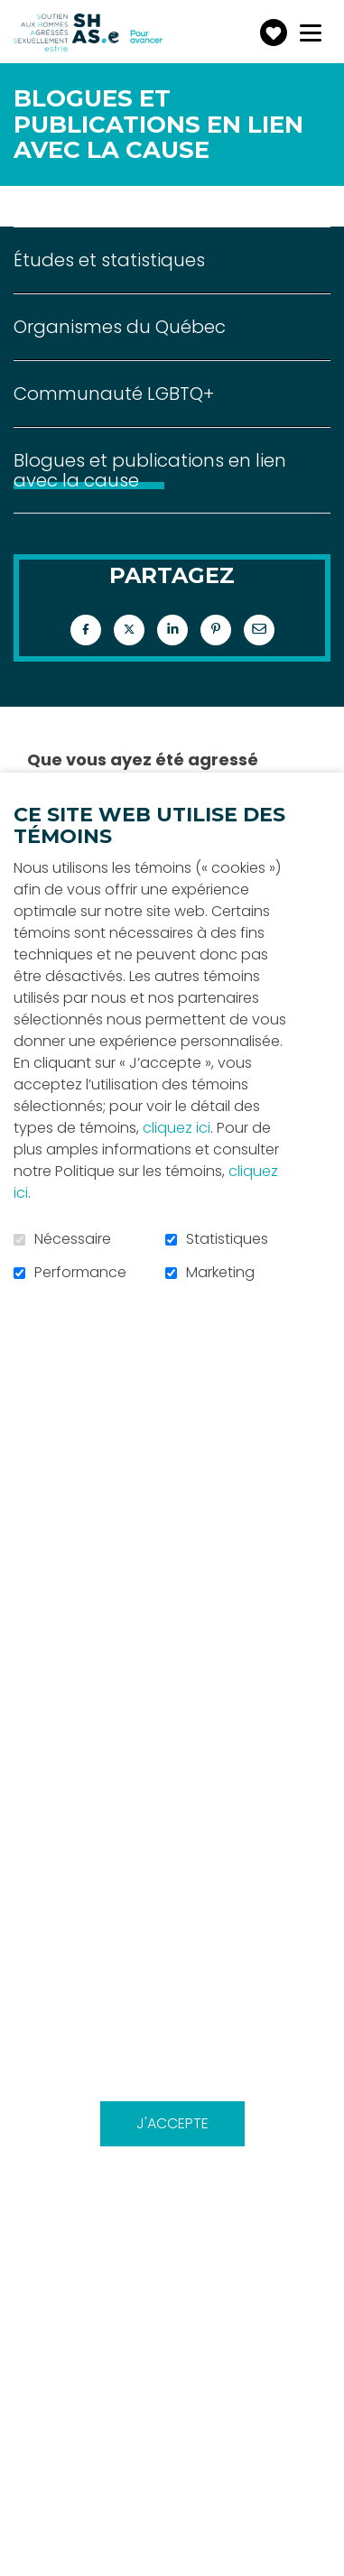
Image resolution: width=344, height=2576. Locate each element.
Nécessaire (72, 1239)
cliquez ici (176, 1127)
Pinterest (215, 630)
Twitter (129, 630)
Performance (80, 1273)
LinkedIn (172, 630)
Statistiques (227, 1239)
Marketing (220, 1273)
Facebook (85, 630)
